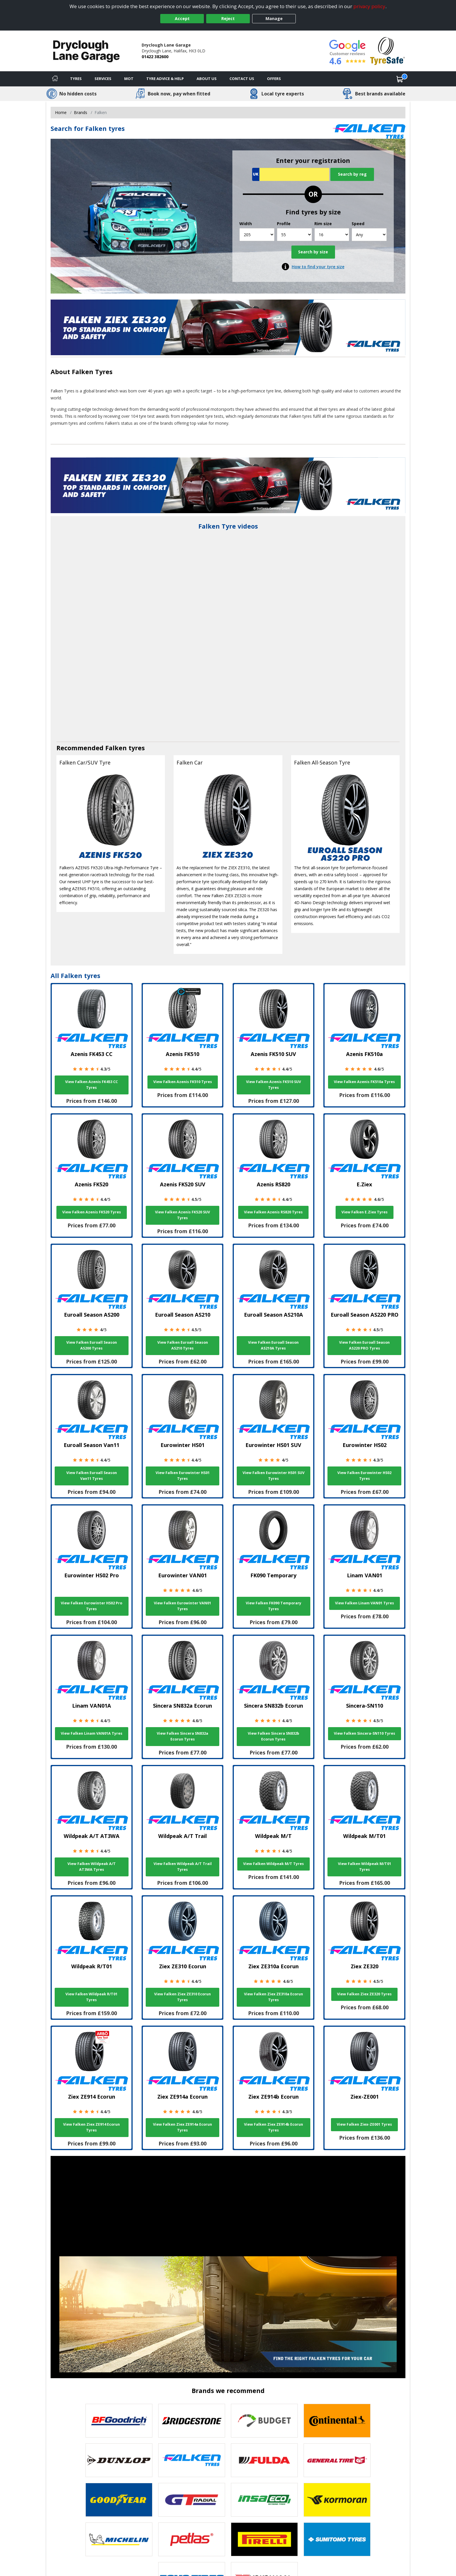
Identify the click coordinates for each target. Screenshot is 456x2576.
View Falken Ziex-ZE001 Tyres (364, 2124)
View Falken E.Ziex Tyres (364, 1212)
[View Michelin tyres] (119, 2539)
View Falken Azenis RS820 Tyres (273, 1212)
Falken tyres (125, 748)
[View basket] (400, 78)
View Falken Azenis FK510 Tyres (182, 1081)
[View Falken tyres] (191, 2460)
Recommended (80, 748)
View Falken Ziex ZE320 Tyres (364, 1994)
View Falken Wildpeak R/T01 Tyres (91, 1997)
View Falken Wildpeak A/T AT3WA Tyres (91, 1866)
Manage (274, 18)
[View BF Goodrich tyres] (119, 2421)
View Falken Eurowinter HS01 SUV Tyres (273, 1475)
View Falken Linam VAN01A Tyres (91, 1733)
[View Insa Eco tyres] (264, 2500)
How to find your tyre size (318, 266)
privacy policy (369, 6)
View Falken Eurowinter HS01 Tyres (183, 1475)
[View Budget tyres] (264, 2421)
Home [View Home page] (61, 112)
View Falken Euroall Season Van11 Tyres (91, 1475)
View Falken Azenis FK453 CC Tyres (91, 1084)
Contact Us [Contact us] (241, 78)
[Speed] (369, 234)
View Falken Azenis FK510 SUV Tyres (273, 1084)
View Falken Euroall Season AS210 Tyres (182, 1345)
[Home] (55, 78)
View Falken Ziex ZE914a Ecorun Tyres (182, 2127)
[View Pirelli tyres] (264, 2539)
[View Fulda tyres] (264, 2460)
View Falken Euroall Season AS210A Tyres (273, 1345)
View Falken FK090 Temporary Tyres (273, 1606)
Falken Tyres (92, 371)
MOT (128, 78)
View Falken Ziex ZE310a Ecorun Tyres (273, 1997)
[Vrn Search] (290, 174)
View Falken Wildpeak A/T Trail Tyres (183, 1866)
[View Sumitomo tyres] (337, 2539)
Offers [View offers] (274, 78)
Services (103, 78)
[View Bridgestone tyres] (191, 2421)
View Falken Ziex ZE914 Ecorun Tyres (91, 2127)
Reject (228, 18)
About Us (207, 78)
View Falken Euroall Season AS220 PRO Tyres (364, 1345)
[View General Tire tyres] (337, 2460)
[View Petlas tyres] (191, 2539)
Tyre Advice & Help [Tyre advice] (165, 78)
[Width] (257, 234)
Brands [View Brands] (80, 112)
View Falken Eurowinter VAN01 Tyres (182, 1606)
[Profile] (294, 234)
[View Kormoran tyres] (337, 2500)
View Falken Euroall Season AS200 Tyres (91, 1345)
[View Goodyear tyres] (119, 2500)
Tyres (76, 78)
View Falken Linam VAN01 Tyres (364, 1603)
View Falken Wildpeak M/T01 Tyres (364, 1866)
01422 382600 (155, 56)
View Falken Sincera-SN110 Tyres (364, 1733)
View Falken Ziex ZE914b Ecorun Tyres (273, 2127)
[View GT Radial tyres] (191, 2500)
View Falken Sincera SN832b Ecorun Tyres (273, 1736)
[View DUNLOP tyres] (119, 2460)
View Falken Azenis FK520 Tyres (91, 1212)
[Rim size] (332, 234)
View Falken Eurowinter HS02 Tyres (364, 1475)
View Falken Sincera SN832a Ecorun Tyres (182, 1736)
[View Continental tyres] (337, 2421)
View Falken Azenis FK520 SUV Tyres (182, 1215)
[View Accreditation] (387, 50)
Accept (182, 18)
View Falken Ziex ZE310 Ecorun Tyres (182, 1997)
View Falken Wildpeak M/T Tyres (273, 1863)
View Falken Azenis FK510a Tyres (364, 1081)
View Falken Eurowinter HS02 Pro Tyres (91, 1606)
